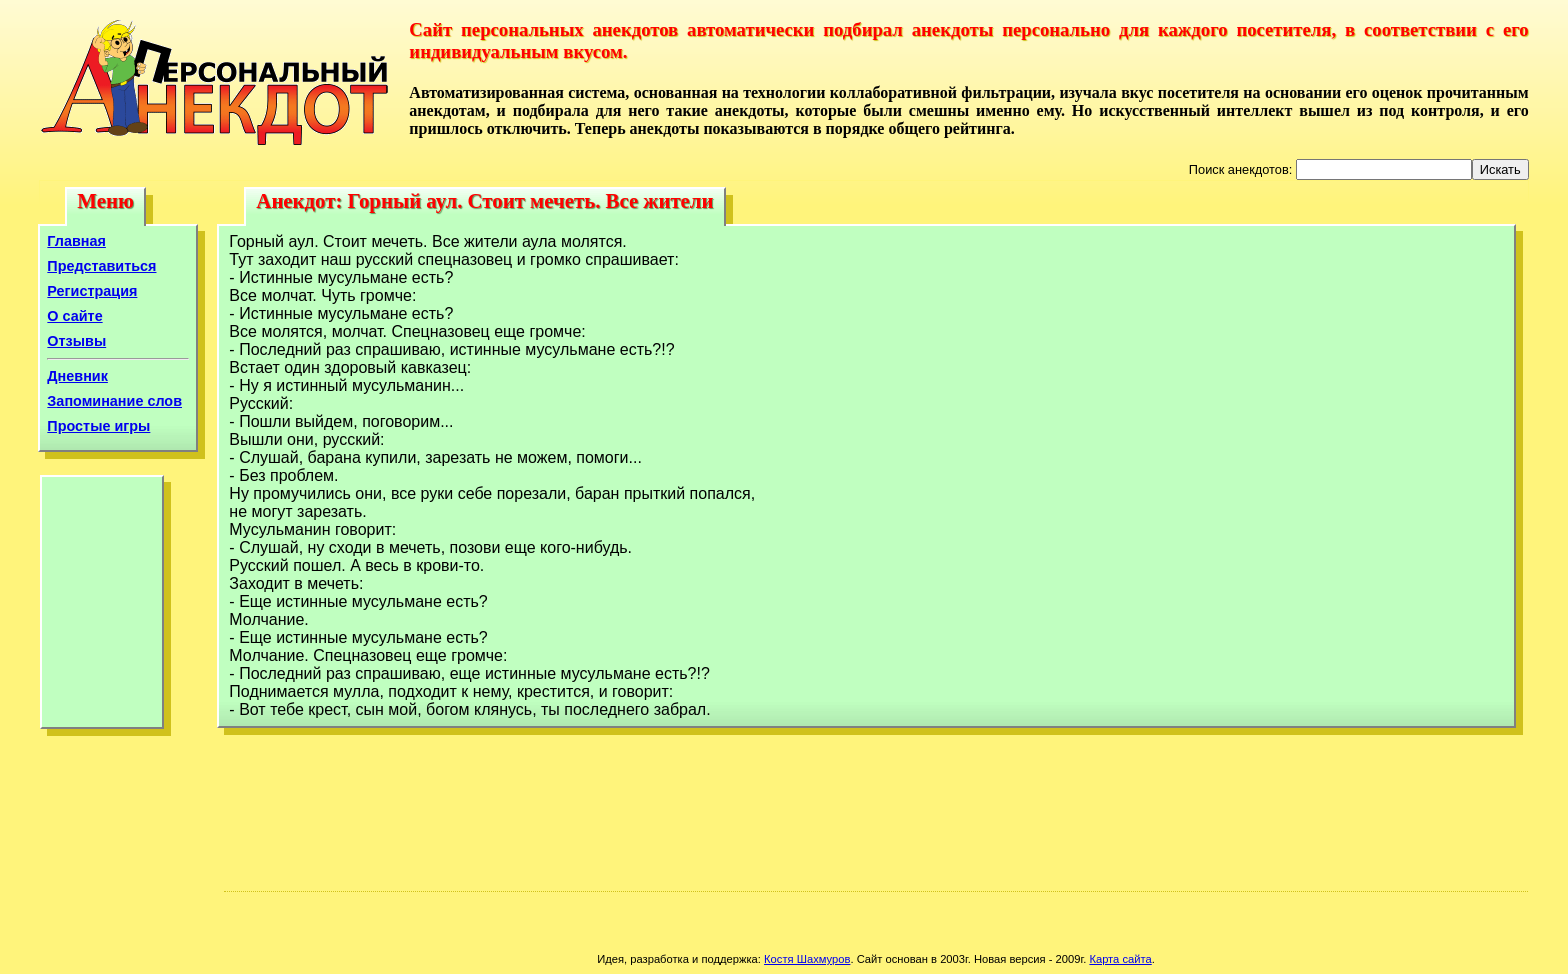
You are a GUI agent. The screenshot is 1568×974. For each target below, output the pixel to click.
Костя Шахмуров (807, 959)
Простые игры (98, 426)
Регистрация (92, 291)
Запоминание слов (114, 401)
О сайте (74, 316)
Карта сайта (1120, 959)
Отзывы (76, 341)
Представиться (101, 266)
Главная (76, 241)
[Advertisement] (102, 607)
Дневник (77, 376)
